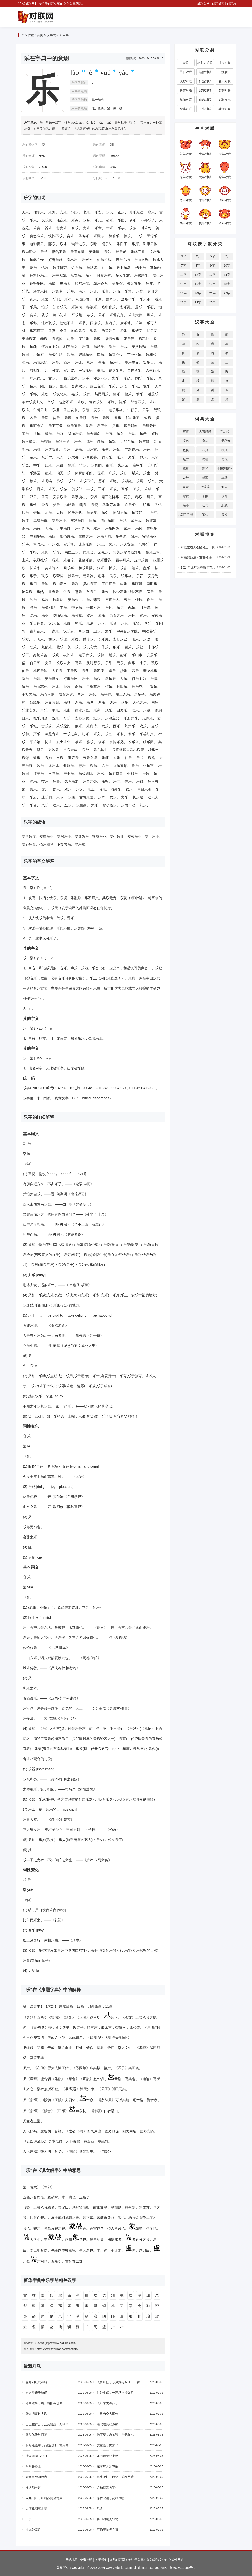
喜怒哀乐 (37, 236)
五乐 (124, 489)
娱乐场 (53, 623)
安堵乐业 (149, 536)
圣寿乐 (84, 236)
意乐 (78, 592)
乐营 (44, 299)
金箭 (205, 441)
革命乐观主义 (32, 402)
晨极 (224, 514)
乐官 (44, 497)
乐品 (82, 323)
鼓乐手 (91, 592)
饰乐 (33, 299)
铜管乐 (73, 758)
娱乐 (93, 766)
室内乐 (110, 323)
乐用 (33, 584)
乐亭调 (121, 536)
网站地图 (71, 2560)
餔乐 (112, 655)
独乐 (33, 600)
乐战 (113, 489)
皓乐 (129, 789)
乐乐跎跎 (63, 726)
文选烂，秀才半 (107, 2445)
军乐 (101, 489)
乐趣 (151, 758)
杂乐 (44, 505)
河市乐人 (112, 600)
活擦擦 (205, 487)
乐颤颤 (81, 805)
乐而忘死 (40, 686)
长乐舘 (137, 686)
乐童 (105, 291)
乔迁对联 (224, 109)
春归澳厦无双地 (107, 2519)
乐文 (96, 734)
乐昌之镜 (90, 781)
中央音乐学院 (127, 631)
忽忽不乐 (66, 402)
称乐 (138, 497)
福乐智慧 (120, 766)
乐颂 (33, 347)
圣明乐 (152, 584)
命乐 (78, 686)
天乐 (25, 212)
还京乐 (103, 552)
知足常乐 (134, 283)
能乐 (123, 655)
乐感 (63, 489)
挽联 (224, 72)
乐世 (116, 781)
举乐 (36, 465)
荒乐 (25, 528)
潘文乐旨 (40, 291)
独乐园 (148, 742)
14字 (227, 274)
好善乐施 (55, 260)
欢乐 (143, 726)
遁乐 (123, 679)
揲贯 (186, 468)
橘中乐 (140, 267)
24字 (198, 302)
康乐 (151, 212)
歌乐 (40, 766)
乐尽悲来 (93, 600)
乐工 (91, 789)
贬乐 (48, 465)
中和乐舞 (37, 536)
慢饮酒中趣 (33, 2487)
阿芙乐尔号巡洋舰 (127, 552)
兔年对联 (185, 177)
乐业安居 (29, 710)
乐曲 (121, 220)
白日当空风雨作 (107, 2413)
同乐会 (88, 552)
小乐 (143, 663)
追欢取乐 (48, 323)
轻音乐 (61, 220)
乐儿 (78, 362)
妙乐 (123, 671)
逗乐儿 (53, 766)
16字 (198, 284)
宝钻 (205, 514)
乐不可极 (55, 426)
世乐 (36, 433)
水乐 (59, 758)
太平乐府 (63, 528)
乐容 (96, 339)
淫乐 (78, 702)
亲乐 (33, 457)
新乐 (25, 679)
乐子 (77, 441)
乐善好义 (147, 734)
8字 (197, 265)
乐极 (100, 655)
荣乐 (25, 433)
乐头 (85, 671)
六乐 (105, 766)
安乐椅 (68, 544)
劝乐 (70, 339)
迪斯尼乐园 (38, 275)
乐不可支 (52, 370)
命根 (224, 459)
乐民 (123, 347)
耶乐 (33, 497)
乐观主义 (112, 718)
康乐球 (125, 323)
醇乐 (51, 244)
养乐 (43, 339)
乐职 (56, 299)
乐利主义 (62, 441)
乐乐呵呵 (104, 536)
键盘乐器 (116, 370)
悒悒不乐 (67, 323)
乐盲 (139, 576)
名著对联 (224, 90)
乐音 (36, 679)
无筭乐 (152, 686)
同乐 (154, 702)
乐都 (33, 323)
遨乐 (44, 789)
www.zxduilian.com (119, 2567)
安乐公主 (75, 600)
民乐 (113, 576)
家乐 (127, 528)
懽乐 (128, 781)
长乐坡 (138, 797)
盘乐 (146, 568)
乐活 (44, 418)
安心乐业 (120, 639)
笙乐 (48, 473)
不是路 (224, 431)
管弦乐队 (96, 402)
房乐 (78, 449)
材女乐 (61, 228)
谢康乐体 (150, 244)
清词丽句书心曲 (36, 2456)
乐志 (98, 220)
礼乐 (143, 805)
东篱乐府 (77, 520)
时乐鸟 (146, 228)
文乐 (124, 797)
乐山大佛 (135, 315)
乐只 (108, 607)
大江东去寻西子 (107, 2403)
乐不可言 (37, 331)
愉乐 (139, 394)
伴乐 (138, 600)
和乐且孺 (86, 568)
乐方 (25, 639)
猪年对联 (225, 223)
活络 (100, 2508)
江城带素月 (33, 2529)
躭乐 (33, 615)
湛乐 (82, 291)
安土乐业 (63, 742)
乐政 (146, 639)
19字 (183, 293)
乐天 (109, 212)
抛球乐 (88, 639)
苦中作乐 (134, 354)
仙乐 (128, 758)
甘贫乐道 (86, 797)
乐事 (121, 228)
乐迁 (93, 291)
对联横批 (224, 99)
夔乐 (33, 267)
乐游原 (98, 671)
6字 (227, 256)
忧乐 (48, 742)
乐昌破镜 (90, 457)
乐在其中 (100, 750)
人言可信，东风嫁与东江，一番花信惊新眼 (120, 2382)
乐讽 (93, 497)
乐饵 (151, 481)
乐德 (85, 410)
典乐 (113, 702)
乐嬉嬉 (151, 520)
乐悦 (51, 283)
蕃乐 (63, 386)
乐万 (59, 433)
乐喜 (36, 228)
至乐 (67, 805)
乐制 (111, 402)
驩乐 (135, 473)
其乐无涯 (136, 212)
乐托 (131, 615)
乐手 (85, 378)
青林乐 (72, 260)
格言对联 (186, 90)
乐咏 (93, 244)
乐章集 (91, 513)
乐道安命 (52, 449)
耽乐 (33, 647)
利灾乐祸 (70, 347)
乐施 (44, 552)
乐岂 (122, 520)
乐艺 (108, 734)
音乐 (102, 789)
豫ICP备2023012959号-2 (178, 2567)
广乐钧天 (37, 378)
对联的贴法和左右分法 (196, 557)
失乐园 (123, 465)
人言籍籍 (205, 431)
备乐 (117, 418)
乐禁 (116, 449)
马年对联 (185, 200)
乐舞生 (57, 291)
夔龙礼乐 (150, 671)
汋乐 (75, 212)
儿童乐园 (86, 544)
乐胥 (25, 758)
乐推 (25, 410)
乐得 (33, 552)
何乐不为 (139, 679)
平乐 (55, 710)
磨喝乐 (138, 465)
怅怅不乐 (93, 607)
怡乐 (44, 307)
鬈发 (186, 496)
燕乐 (82, 505)
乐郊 (139, 781)
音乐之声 (70, 734)
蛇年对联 (225, 177)
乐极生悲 (55, 354)
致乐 (154, 663)
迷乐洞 (46, 797)
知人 (224, 487)
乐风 (138, 528)
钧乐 (78, 623)
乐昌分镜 (149, 426)
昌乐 (150, 497)
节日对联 (186, 72)
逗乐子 (139, 694)
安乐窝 (68, 370)
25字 (212, 302)
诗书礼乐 (60, 315)
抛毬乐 (69, 505)
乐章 (98, 228)
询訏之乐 (78, 244)
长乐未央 (63, 663)
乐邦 (43, 252)
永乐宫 (148, 766)
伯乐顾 (81, 418)
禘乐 (123, 331)
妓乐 (89, 615)
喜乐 (78, 663)
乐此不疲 (138, 252)
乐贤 (94, 505)
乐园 (106, 418)
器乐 (48, 228)
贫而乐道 (75, 433)
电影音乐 (37, 244)
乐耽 (44, 394)
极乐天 (148, 362)
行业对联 (205, 81)
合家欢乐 (78, 386)
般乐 (116, 647)
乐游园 (35, 473)
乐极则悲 (48, 607)
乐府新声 (82, 528)
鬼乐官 (65, 283)
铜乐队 (107, 244)
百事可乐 (123, 560)
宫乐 (33, 315)
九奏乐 (75, 275)
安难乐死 (29, 339)
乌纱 (224, 477)
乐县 (59, 457)
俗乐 (66, 592)
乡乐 (132, 220)
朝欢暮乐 (149, 631)
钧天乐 (107, 457)
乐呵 (89, 275)
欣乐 (135, 710)
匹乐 (135, 671)
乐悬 (143, 433)
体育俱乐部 (84, 473)
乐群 (128, 291)
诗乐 (100, 441)
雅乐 (89, 742)
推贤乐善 (104, 275)
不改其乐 (29, 694)
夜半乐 (84, 339)
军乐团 (84, 631)
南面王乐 (71, 552)
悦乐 (146, 386)
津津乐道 (40, 520)
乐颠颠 (45, 441)
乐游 (132, 228)
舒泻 (205, 477)
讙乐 (122, 402)
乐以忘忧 (90, 647)
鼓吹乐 (53, 750)
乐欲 (139, 647)
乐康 (71, 797)
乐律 (85, 750)
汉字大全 (53, 35)
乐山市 (137, 655)
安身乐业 (59, 520)
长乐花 (152, 331)
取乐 (96, 528)
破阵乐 (68, 655)
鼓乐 (36, 758)
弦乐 (44, 576)
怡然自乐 (127, 441)
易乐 (44, 600)
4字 (197, 256)
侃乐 (128, 394)
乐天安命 (127, 544)
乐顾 (70, 291)
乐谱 (56, 552)
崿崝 (205, 459)
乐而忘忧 (40, 362)
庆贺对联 (186, 81)
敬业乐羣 (82, 710)
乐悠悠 (91, 267)
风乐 (150, 315)
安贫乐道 (66, 694)
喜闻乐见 (117, 742)
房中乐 (68, 773)
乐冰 (63, 244)
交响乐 (76, 607)
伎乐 (113, 797)
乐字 (65, 35)
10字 (227, 265)
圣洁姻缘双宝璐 (107, 2456)
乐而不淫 (128, 805)
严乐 (36, 734)
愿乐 (101, 481)
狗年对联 (205, 223)
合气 (205, 505)
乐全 (25, 465)
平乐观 (72, 671)
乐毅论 (58, 600)
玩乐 (55, 560)
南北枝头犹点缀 (107, 2424)
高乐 (48, 513)
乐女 (120, 433)
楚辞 (186, 477)
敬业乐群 (124, 267)
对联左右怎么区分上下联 (198, 547)
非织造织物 (224, 468)
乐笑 (154, 457)
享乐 (147, 623)
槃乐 (40, 750)
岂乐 (128, 647)
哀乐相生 (132, 505)
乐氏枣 (122, 244)
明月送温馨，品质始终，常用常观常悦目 (49, 2445)
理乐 (101, 702)
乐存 (67, 299)
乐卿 (131, 433)
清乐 (82, 465)
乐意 (123, 568)
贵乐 (100, 473)
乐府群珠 (131, 718)
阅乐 (150, 592)
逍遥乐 (153, 394)
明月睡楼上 (33, 2466)
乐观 (55, 655)
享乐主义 (132, 362)
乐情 (153, 679)
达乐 (124, 702)
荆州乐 (130, 726)
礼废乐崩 (86, 560)
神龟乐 (27, 592)
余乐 (63, 331)
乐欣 (80, 402)
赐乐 (51, 386)
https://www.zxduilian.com (61, 2343)
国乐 (92, 520)
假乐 (78, 726)
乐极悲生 (141, 275)
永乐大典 (70, 750)
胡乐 (109, 220)
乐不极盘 (29, 441)
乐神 (94, 418)
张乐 (100, 568)
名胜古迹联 (205, 63)
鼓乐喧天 (74, 426)
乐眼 (56, 781)
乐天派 (145, 299)
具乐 (48, 528)
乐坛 (33, 726)
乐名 (120, 734)
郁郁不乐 (138, 402)
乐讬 (135, 386)
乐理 (63, 639)
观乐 (108, 710)
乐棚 (55, 410)
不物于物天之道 (107, 2529)
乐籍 (146, 710)
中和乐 (132, 773)
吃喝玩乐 (60, 615)
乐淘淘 (76, 307)
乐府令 (102, 426)
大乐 (94, 805)
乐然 (40, 592)
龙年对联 (205, 177)
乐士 (85, 679)
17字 (212, 284)
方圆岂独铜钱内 (36, 2477)
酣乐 (109, 465)
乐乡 (86, 220)
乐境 (67, 418)
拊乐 (40, 489)
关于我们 (101, 2560)
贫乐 (56, 418)
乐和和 (151, 354)
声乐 (43, 710)
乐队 (92, 694)
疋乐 (115, 426)
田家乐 (53, 631)
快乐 (145, 773)
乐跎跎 (144, 339)
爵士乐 (107, 267)
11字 (183, 274)
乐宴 (51, 331)
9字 (212, 265)
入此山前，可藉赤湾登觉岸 (44, 2498)
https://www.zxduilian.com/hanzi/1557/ (59, 2349)
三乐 (138, 236)
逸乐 (56, 805)
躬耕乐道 (133, 418)
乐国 (25, 354)
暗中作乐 (109, 307)
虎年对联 (225, 154)
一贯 (29, 2519)
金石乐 (76, 267)
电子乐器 (116, 410)
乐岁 (86, 394)
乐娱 (79, 789)
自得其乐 (93, 686)
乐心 (123, 473)
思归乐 (35, 370)
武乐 (105, 726)
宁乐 (63, 607)
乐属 (98, 299)
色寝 (186, 450)
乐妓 (127, 378)
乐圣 (44, 615)
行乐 (82, 766)
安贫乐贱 (139, 347)
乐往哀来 (70, 410)
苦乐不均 (123, 260)
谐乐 (100, 354)
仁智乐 (132, 410)
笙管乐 (38, 544)
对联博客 (218, 3)
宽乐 (127, 497)
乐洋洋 (98, 347)
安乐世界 (52, 679)
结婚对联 (205, 72)
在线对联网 (27, 3)
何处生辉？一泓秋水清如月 (115, 2392)
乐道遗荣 (60, 267)
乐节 (59, 797)
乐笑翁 (144, 441)
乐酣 (149, 283)
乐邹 (33, 394)
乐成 (147, 489)
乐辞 (101, 797)
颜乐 (100, 370)
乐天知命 (93, 433)
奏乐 (70, 236)
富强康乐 (67, 536)
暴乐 (112, 347)
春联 (186, 63)
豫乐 (89, 362)
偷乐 (131, 734)
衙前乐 (114, 236)
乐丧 (139, 291)
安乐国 (94, 252)
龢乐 (131, 663)
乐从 (124, 623)
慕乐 (33, 789)
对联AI (231, 3)
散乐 (59, 647)
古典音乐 (37, 631)
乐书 (139, 758)
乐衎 (116, 291)
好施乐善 (40, 655)
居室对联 (205, 90)
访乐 (85, 734)
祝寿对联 (224, 63)
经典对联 (186, 109)
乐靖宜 (137, 331)
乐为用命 (29, 252)
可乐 (66, 718)
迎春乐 (53, 592)
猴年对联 (225, 200)
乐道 (25, 520)
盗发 (186, 487)
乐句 (108, 433)
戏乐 (67, 789)
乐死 (51, 489)
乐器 (33, 805)
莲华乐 (111, 299)
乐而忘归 (52, 702)
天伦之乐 (140, 702)
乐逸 (36, 528)
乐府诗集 (116, 773)
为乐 (86, 228)
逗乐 (96, 718)
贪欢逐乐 (109, 805)
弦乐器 (126, 576)
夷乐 (127, 600)
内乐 (33, 418)
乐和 (25, 734)
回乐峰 (145, 607)
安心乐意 (82, 718)
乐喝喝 (46, 481)
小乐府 (38, 354)
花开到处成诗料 (36, 2382)
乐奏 (75, 639)
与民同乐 (102, 394)
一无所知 (224, 441)
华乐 (112, 671)
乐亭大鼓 (59, 275)
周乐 (135, 766)
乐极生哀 (123, 275)
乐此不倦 (37, 260)
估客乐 (38, 212)
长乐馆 (117, 283)
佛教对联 (205, 99)
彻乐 (89, 441)
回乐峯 (68, 568)
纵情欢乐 (112, 339)
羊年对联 (205, 200)
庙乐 (154, 726)
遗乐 (48, 433)
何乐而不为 (50, 347)
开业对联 (205, 109)
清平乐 (38, 773)
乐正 (25, 655)
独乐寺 (73, 576)
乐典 (66, 702)
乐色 (146, 449)
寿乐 (89, 315)
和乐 (51, 639)
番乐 (66, 686)
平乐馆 (35, 742)
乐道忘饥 (77, 252)
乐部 (71, 481)
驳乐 (33, 607)
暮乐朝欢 (131, 426)
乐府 (33, 797)
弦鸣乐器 (71, 781)
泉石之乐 (117, 615)
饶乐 (56, 789)
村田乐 (122, 686)
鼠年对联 (185, 154)
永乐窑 (46, 457)
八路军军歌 (186, 514)
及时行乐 (93, 663)
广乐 (112, 473)
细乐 (134, 536)
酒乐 (66, 362)
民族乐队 (75, 513)
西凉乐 (95, 323)
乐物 (136, 623)
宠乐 (115, 378)
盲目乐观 (144, 789)
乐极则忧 (86, 773)
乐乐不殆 (86, 481)
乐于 (33, 576)
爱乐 (131, 457)
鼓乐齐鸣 (100, 283)
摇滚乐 (91, 307)
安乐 (63, 212)
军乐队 (136, 520)
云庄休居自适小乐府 (128, 750)
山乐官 (91, 449)
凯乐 (89, 426)
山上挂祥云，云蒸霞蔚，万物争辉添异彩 (49, 2424)
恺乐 (143, 457)
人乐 (116, 758)
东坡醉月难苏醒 (107, 2466)
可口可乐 (109, 584)
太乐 (59, 513)
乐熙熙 (57, 339)
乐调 (75, 220)
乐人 (33, 220)
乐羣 (153, 347)
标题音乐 (52, 734)
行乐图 (53, 544)
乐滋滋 (98, 236)
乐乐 (120, 457)
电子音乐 (86, 655)
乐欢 (105, 592)
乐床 (120, 607)
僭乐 (136, 489)
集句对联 (186, 99)
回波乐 (122, 710)
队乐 (44, 315)
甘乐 (51, 378)
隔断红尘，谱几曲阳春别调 (44, 2403)
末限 (205, 496)
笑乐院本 (52, 568)
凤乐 (44, 805)
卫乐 (96, 631)
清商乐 (116, 789)
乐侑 (85, 347)
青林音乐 (134, 370)
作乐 (150, 600)
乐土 (100, 544)
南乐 (123, 584)
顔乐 (116, 394)
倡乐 (101, 742)
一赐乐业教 (68, 378)
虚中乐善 (141, 560)
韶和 (205, 468)
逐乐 (143, 615)
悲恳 (224, 505)
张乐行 (129, 339)
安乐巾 (98, 410)
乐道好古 (139, 513)
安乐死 (125, 307)
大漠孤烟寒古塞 (36, 2508)
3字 (183, 256)
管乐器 (88, 576)
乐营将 (58, 576)
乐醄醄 (96, 465)
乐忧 (51, 536)
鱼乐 (80, 694)
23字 (183, 302)
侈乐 (59, 481)
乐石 (150, 307)
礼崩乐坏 (83, 299)
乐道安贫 (117, 315)
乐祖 (59, 465)
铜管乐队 (37, 283)
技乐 (44, 781)
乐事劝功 (78, 497)
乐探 (135, 244)
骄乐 (146, 505)
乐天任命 (37, 623)
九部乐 (46, 647)
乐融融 (126, 481)
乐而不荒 (47, 694)
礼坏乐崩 (40, 671)
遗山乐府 (107, 520)
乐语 (123, 386)
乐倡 (113, 623)
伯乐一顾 (37, 386)
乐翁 (107, 252)
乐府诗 (91, 726)
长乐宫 (133, 742)
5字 (212, 256)
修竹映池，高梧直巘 (110, 2498)
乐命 (105, 513)
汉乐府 (68, 631)
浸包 (186, 441)
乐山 (66, 710)
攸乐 (147, 418)
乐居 (139, 481)
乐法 (152, 402)
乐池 (44, 584)
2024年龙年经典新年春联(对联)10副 (198, 567)
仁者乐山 (40, 410)
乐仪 (96, 679)
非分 (205, 450)
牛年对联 (205, 154)
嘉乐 (75, 394)
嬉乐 (112, 544)
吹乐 (70, 354)
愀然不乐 (59, 252)
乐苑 (112, 386)
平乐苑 (76, 315)
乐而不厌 (141, 260)
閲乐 (138, 378)
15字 (183, 284)
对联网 (41, 2343)
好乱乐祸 (86, 354)
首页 (40, 35)
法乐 (25, 686)
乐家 (96, 710)
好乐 (154, 433)
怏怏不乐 (55, 236)
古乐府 (46, 726)
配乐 (131, 607)
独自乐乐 (78, 331)
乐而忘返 (37, 426)
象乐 (101, 615)
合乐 (75, 228)
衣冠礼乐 (40, 560)
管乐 (135, 639)
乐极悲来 (60, 394)
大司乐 (57, 671)
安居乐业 (60, 497)
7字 (183, 265)
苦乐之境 (90, 758)
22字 (227, 293)
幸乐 (109, 228)
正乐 (121, 212)
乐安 (98, 212)
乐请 (66, 623)
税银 (224, 450)
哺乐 (78, 742)
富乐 (50, 402)
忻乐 (112, 568)
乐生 (146, 473)
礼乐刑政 (40, 718)
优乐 (44, 267)
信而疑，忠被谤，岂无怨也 (115, 2435)
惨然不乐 (100, 378)
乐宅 (153, 513)
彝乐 (56, 505)
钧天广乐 (63, 473)
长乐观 (46, 220)
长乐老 (121, 252)
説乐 (55, 718)
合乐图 (35, 663)
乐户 (89, 702)
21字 (212, 293)
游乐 (108, 631)
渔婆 (186, 505)
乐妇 (48, 758)
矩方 (186, 459)
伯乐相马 (104, 260)
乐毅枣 (87, 260)
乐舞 (105, 781)
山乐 (25, 560)
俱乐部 (76, 489)
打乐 (108, 686)
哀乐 (86, 212)
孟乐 (101, 315)
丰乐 (89, 489)
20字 (198, 293)
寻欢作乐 (132, 449)
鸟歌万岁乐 (111, 505)
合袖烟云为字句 (107, 2487)
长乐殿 (103, 639)
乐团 (150, 378)
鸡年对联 (185, 223)
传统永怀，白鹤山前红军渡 (115, 2477)
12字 (198, 274)
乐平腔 (105, 694)
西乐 (116, 726)
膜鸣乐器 (82, 283)
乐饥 (138, 323)
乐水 (100, 773)
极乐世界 (104, 560)
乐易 (89, 623)
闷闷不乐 (120, 513)
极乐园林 (153, 552)
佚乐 (101, 362)
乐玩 (101, 623)
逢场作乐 (128, 299)
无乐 (120, 663)
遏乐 (93, 331)
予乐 (105, 647)
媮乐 (135, 568)
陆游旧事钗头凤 (36, 2413)
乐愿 (55, 686)
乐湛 (36, 449)
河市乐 (73, 647)
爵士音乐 (97, 386)
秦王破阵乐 (110, 497)
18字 (227, 284)
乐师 (105, 758)
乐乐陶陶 (112, 528)
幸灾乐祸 (86, 370)
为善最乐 (109, 331)
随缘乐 (35, 702)
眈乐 (33, 781)
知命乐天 (60, 307)
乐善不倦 (116, 354)
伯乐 (25, 671)
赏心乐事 (90, 584)
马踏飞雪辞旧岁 (36, 2435)
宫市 (186, 431)
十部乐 (153, 647)
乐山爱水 (60, 584)
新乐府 (110, 679)
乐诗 (25, 544)
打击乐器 (70, 679)
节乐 (66, 449)
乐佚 (33, 505)
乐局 (33, 307)
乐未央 (73, 457)
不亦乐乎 (148, 220)
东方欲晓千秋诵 (36, 2392)
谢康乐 (68, 766)
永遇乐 (53, 773)
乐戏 (112, 441)
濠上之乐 (123, 694)
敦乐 (71, 465)
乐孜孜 (76, 615)
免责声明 (86, 2560)
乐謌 (51, 212)
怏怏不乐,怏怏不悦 (127, 592)
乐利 (75, 584)
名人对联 (224, 81)
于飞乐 (38, 639)
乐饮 (105, 449)
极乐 (127, 236)
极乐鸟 (115, 362)
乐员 (55, 362)
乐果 (108, 663)
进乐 (36, 513)
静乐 (33, 481)
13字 (212, 274)
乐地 (113, 481)
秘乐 (101, 576)
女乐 (48, 663)
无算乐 (147, 718)
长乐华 (35, 568)
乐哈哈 (68, 560)
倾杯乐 (144, 544)
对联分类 (203, 3)
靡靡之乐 (86, 536)
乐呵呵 (137, 584)
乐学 (145, 410)
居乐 (138, 307)
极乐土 (153, 750)
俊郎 (224, 496)
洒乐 (25, 362)
